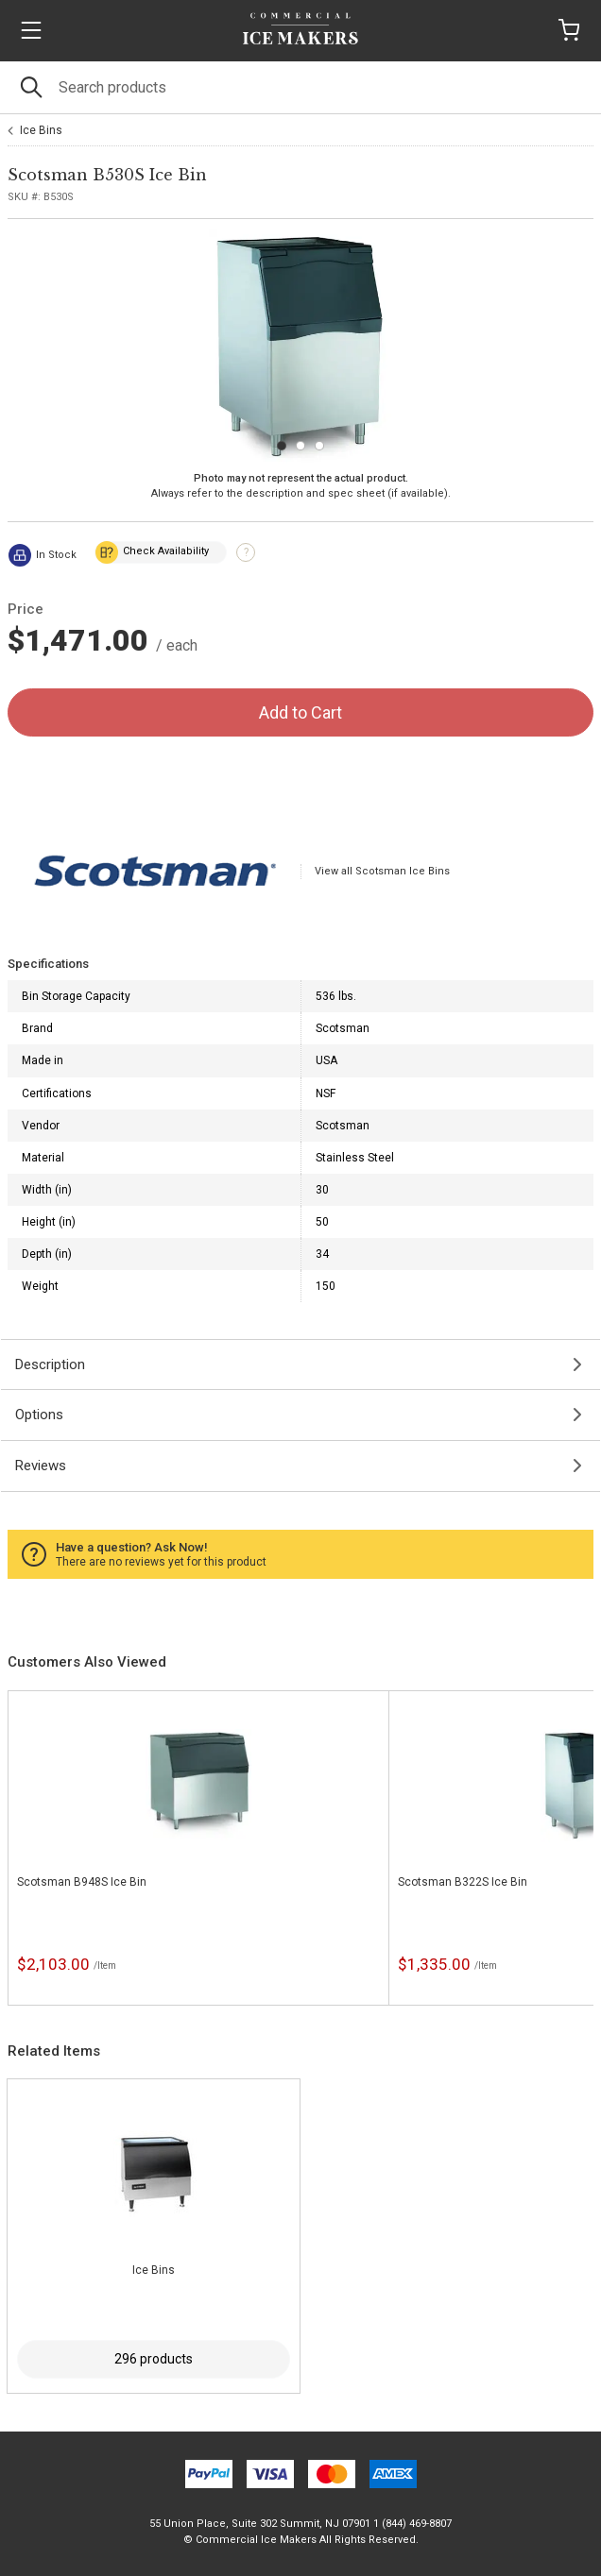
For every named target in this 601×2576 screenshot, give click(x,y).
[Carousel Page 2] (300, 445)
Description (50, 1364)
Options (39, 1414)
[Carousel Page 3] (319, 445)
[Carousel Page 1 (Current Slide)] (281, 445)
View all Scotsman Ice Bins (382, 871)
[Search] (300, 87)
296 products (153, 2358)
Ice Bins (41, 130)
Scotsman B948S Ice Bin (81, 1882)
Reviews (40, 1465)
